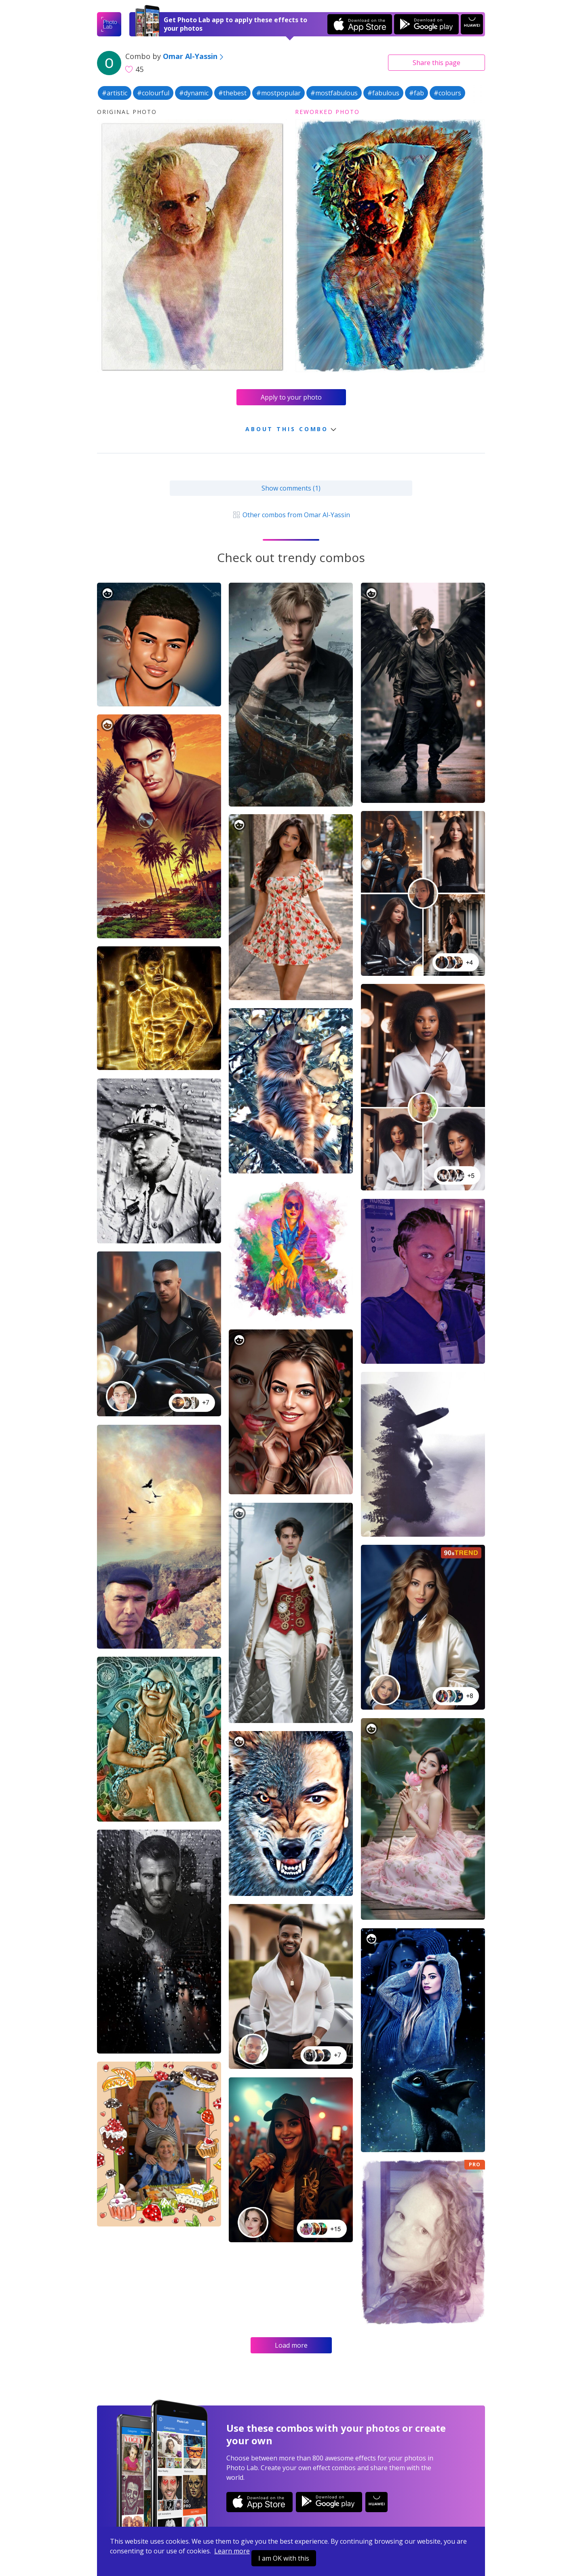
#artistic (114, 92)
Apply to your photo (291, 397)
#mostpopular (278, 92)
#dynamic (194, 92)
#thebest (232, 92)
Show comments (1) (291, 488)
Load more (291, 2345)
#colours (447, 92)
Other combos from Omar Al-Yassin (291, 514)
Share (436, 62)
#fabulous (383, 92)
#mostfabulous (334, 92)
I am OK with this (283, 2558)
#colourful (153, 92)
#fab (416, 92)
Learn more (232, 2551)
